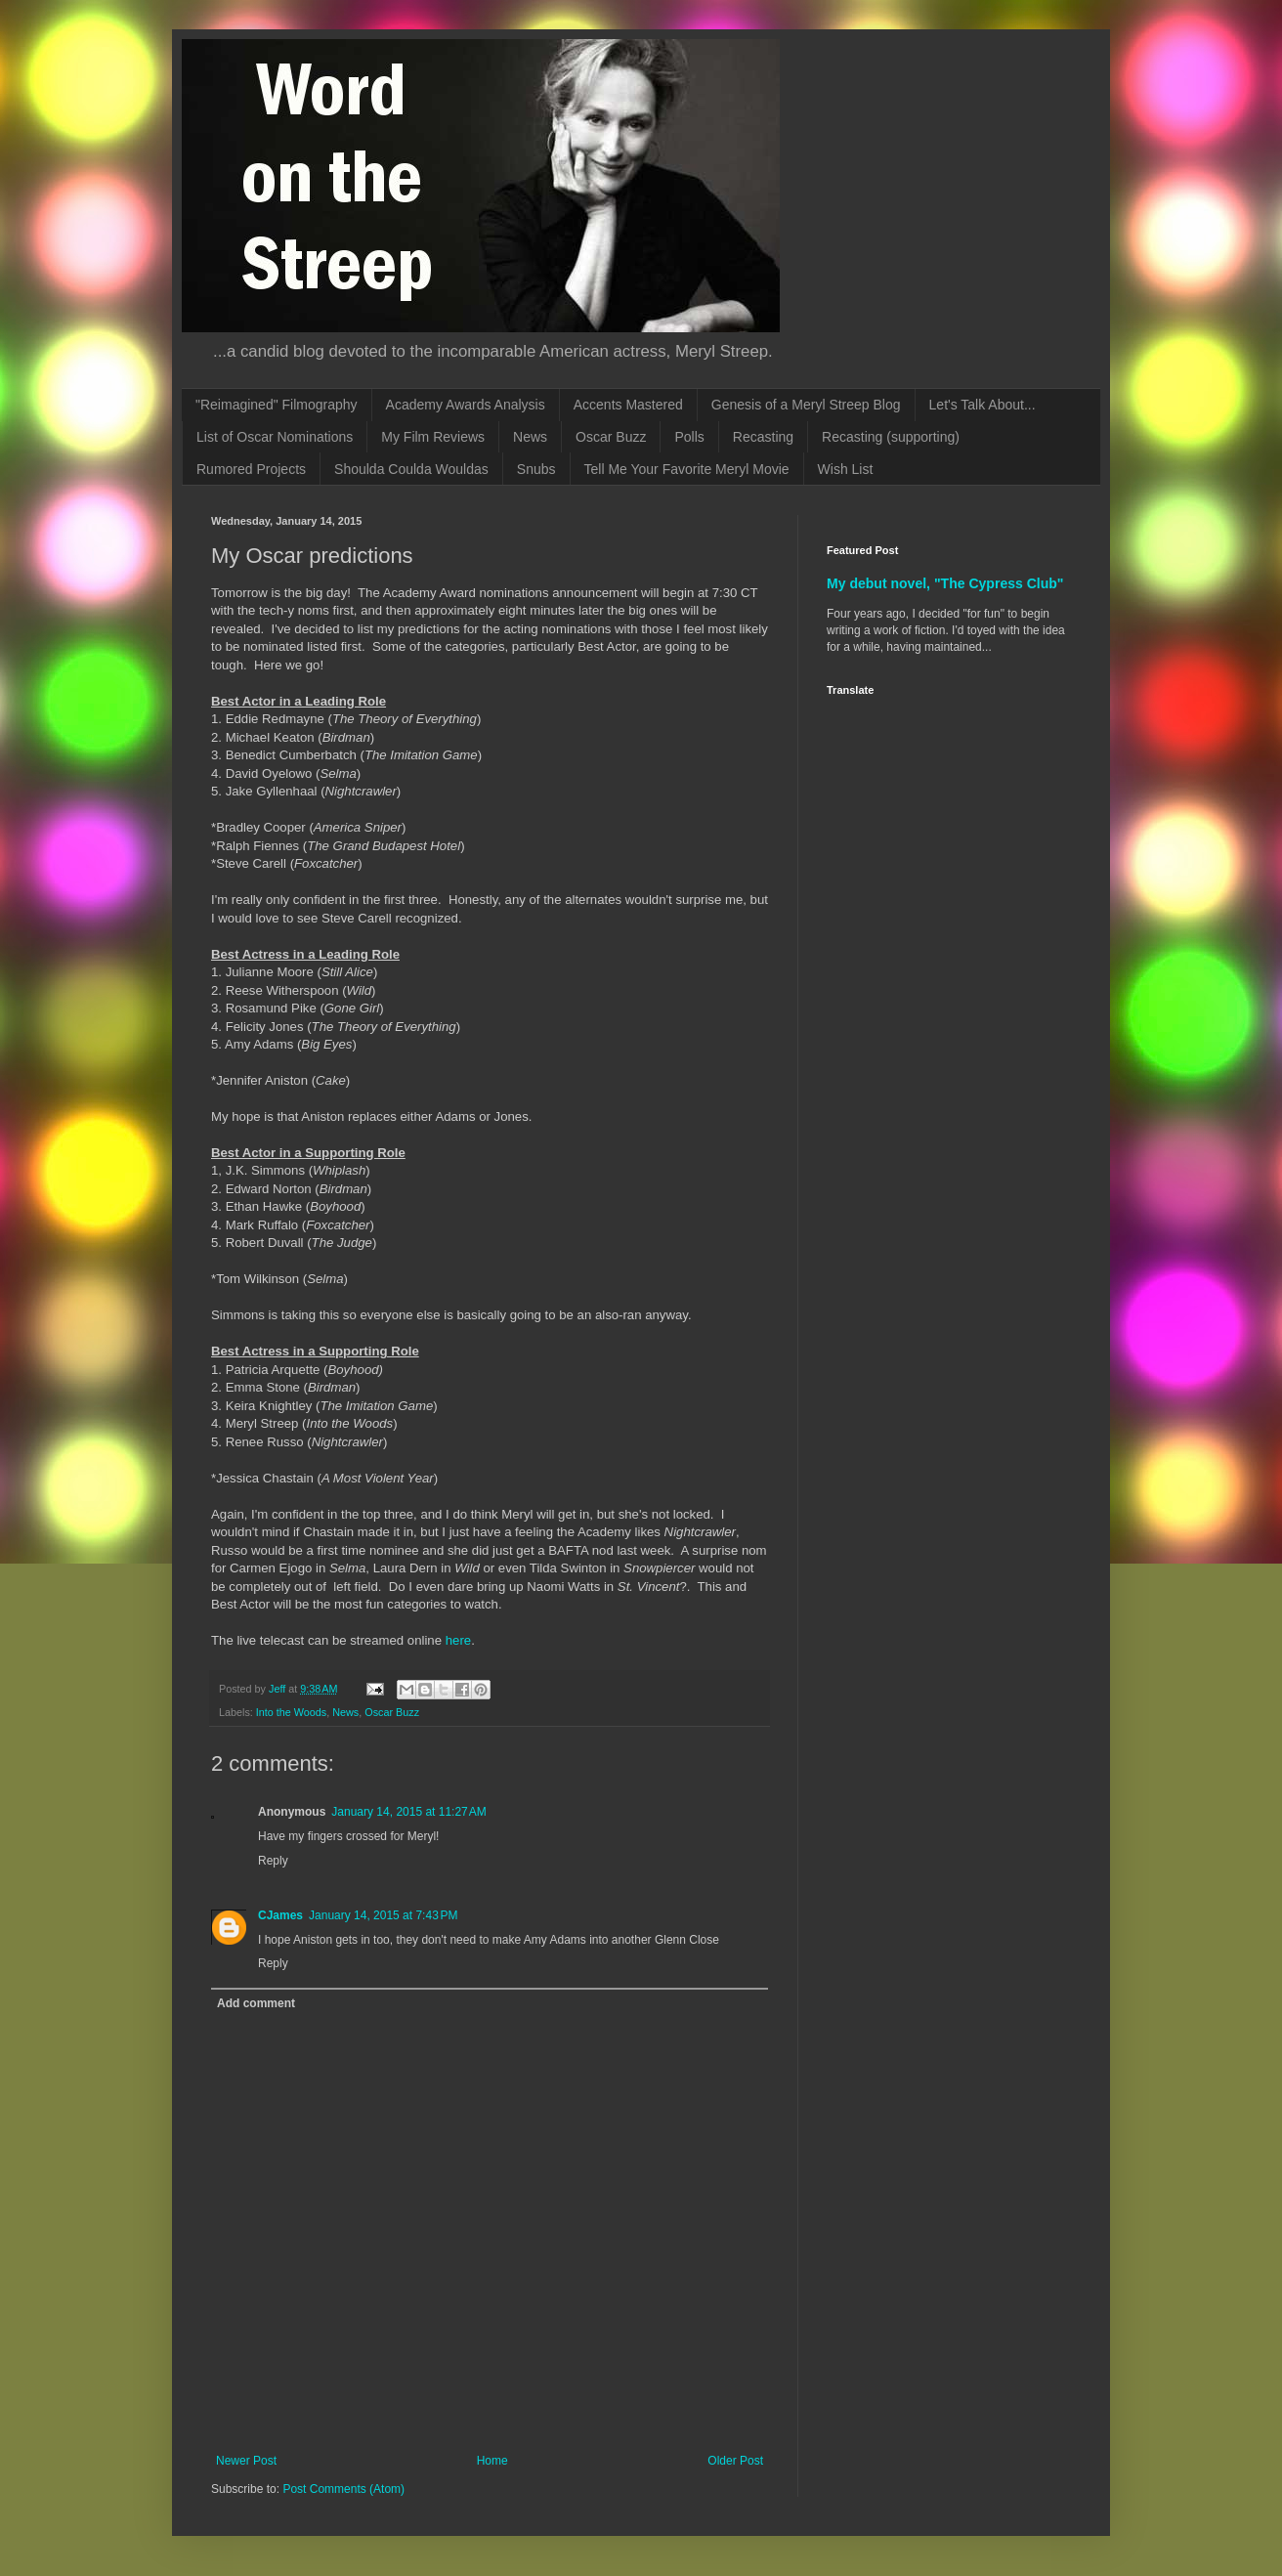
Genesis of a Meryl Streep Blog (806, 404)
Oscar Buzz (611, 437)
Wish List (846, 469)
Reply (273, 1861)
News (530, 437)
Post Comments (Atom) (343, 2489)
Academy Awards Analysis (465, 404)
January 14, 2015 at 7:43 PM (383, 1915)
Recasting (763, 437)
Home (492, 2461)
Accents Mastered (628, 404)
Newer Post (246, 2461)
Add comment (256, 2003)
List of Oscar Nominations (274, 437)
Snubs (536, 469)
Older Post (735, 2461)
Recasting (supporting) (891, 437)
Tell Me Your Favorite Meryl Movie (687, 469)
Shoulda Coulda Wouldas (411, 469)
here (458, 1640)
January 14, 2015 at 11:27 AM (408, 1812)
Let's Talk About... (982, 404)
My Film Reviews (433, 437)
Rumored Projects (251, 469)
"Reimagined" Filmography (276, 404)
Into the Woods (291, 1712)
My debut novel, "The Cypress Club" (945, 583)
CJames (280, 1915)
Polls (689, 437)
